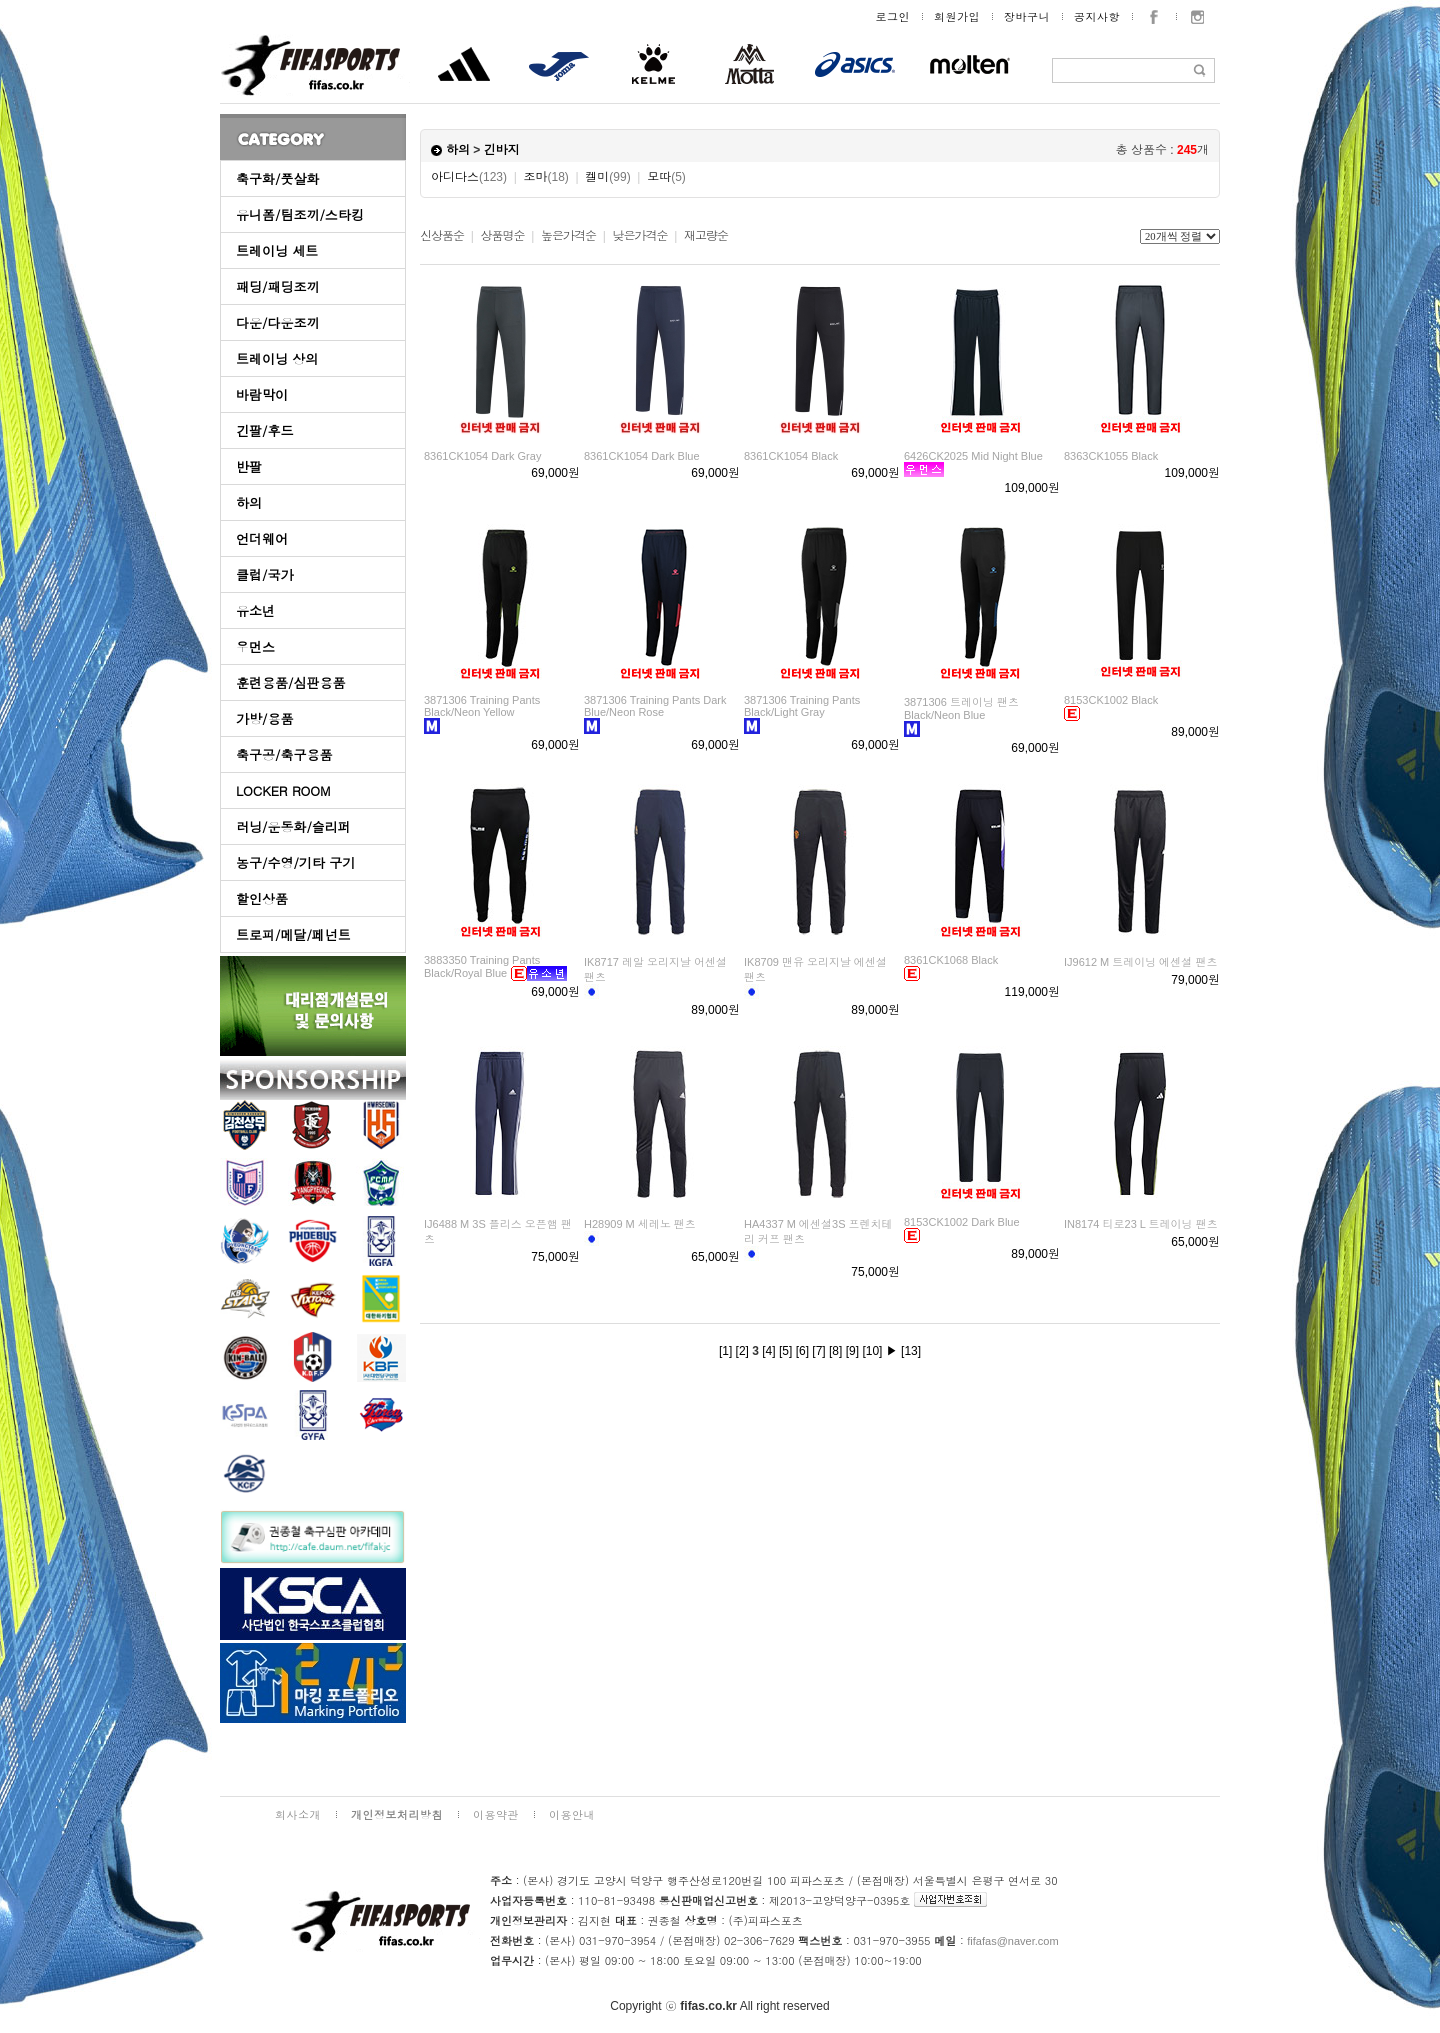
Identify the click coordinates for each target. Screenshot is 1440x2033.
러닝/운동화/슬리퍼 (293, 826)
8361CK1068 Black (951, 960)
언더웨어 (262, 538)
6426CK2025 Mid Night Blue (973, 456)
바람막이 (262, 394)
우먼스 (255, 646)
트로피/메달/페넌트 (293, 934)
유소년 (255, 610)
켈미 (607, 177)
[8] (835, 1351)
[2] (742, 1351)
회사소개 (298, 1814)
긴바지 (502, 150)
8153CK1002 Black (1111, 700)
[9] (852, 1351)
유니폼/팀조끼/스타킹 (300, 214)
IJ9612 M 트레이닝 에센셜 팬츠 (1140, 962)
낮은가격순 (639, 236)
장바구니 (1027, 16)
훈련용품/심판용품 (290, 682)
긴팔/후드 (264, 430)
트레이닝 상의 (277, 358)
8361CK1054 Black (791, 456)
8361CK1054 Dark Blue (642, 456)
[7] (818, 1351)
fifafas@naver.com (1012, 1941)
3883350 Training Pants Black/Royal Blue (482, 966)
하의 (249, 502)
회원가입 (957, 16)
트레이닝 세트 (277, 250)
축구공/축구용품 (284, 754)
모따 (666, 177)
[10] (872, 1351)
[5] (785, 1351)
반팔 (249, 466)
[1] (725, 1351)
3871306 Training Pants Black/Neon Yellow (482, 706)
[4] (768, 1351)
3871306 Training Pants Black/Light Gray (802, 706)
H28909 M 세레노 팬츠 (640, 1224)
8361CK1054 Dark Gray (482, 456)
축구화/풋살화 (277, 178)
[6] (802, 1351)
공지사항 (1097, 16)
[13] (911, 1351)
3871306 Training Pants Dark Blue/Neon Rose (655, 706)
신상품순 (442, 236)
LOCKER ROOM (283, 790)
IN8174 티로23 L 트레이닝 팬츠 (1141, 1224)
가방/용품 (264, 718)
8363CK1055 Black (1111, 456)
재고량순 (706, 236)
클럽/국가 (264, 574)
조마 (546, 177)
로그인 (893, 16)
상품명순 (502, 236)
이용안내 (572, 1814)
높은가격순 (568, 236)
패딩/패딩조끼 (277, 286)
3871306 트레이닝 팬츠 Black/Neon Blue (961, 708)
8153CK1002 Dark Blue (962, 1222)
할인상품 (262, 898)
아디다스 (469, 177)
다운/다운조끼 (277, 322)
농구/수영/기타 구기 (295, 862)
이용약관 (496, 1814)
